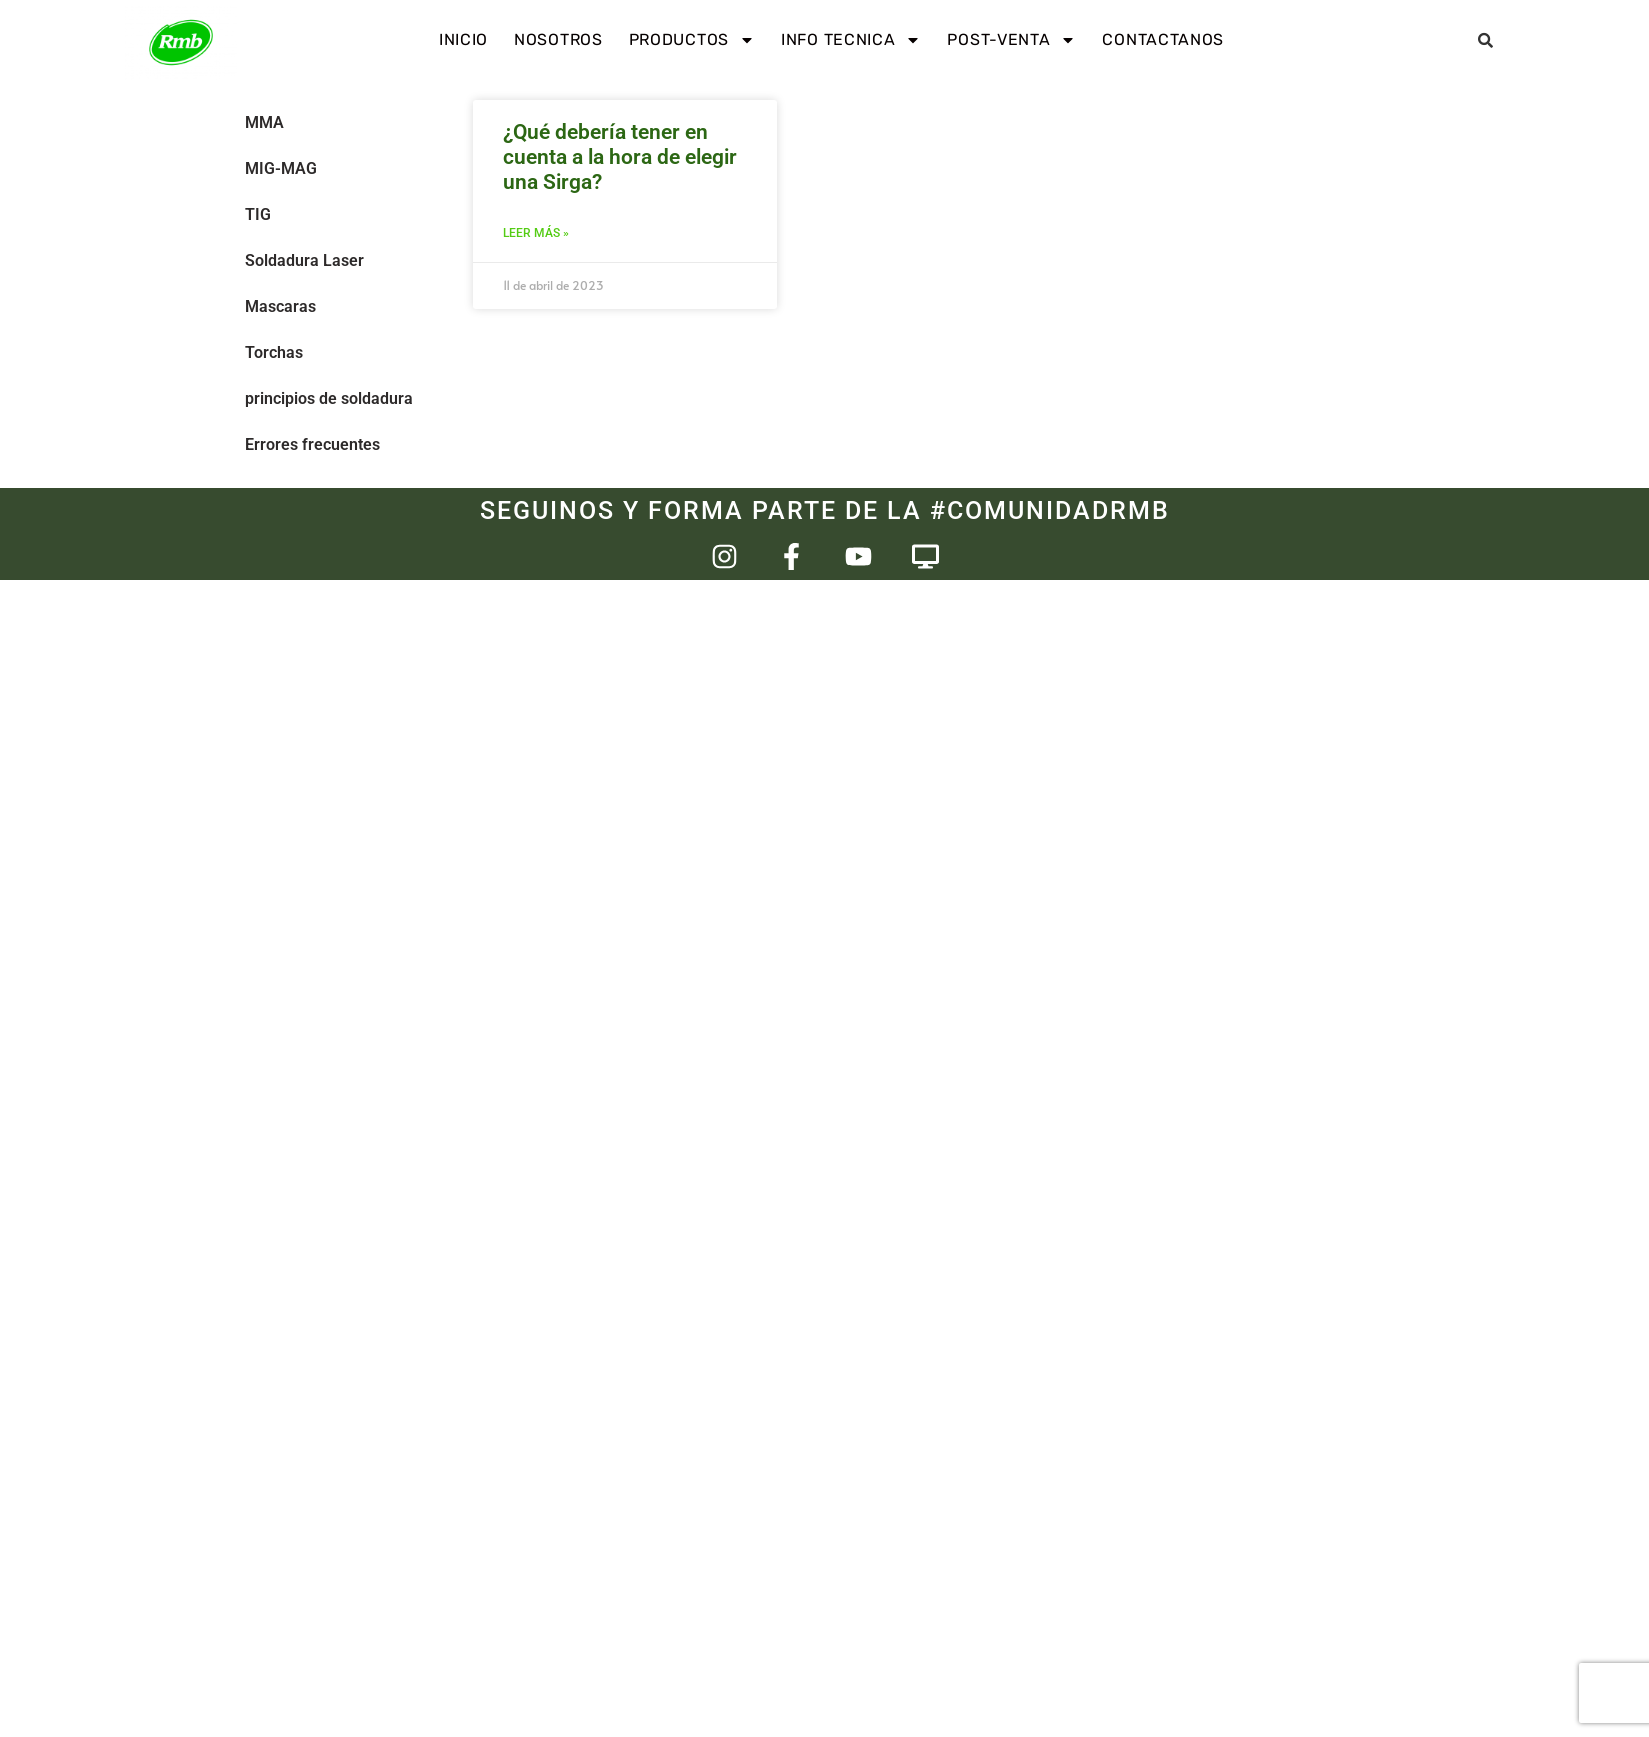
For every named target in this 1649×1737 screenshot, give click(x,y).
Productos (692, 40)
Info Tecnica (851, 40)
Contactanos (1163, 39)
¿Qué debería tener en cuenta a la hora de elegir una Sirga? (620, 157)
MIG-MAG (281, 168)
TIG (258, 214)
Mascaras (280, 306)
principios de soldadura (329, 398)
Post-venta (1011, 40)
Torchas (274, 352)
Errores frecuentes (312, 444)
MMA (264, 122)
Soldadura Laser (304, 260)
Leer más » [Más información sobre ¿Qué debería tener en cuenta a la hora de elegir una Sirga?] (536, 233)
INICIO (463, 39)
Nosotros (558, 39)
